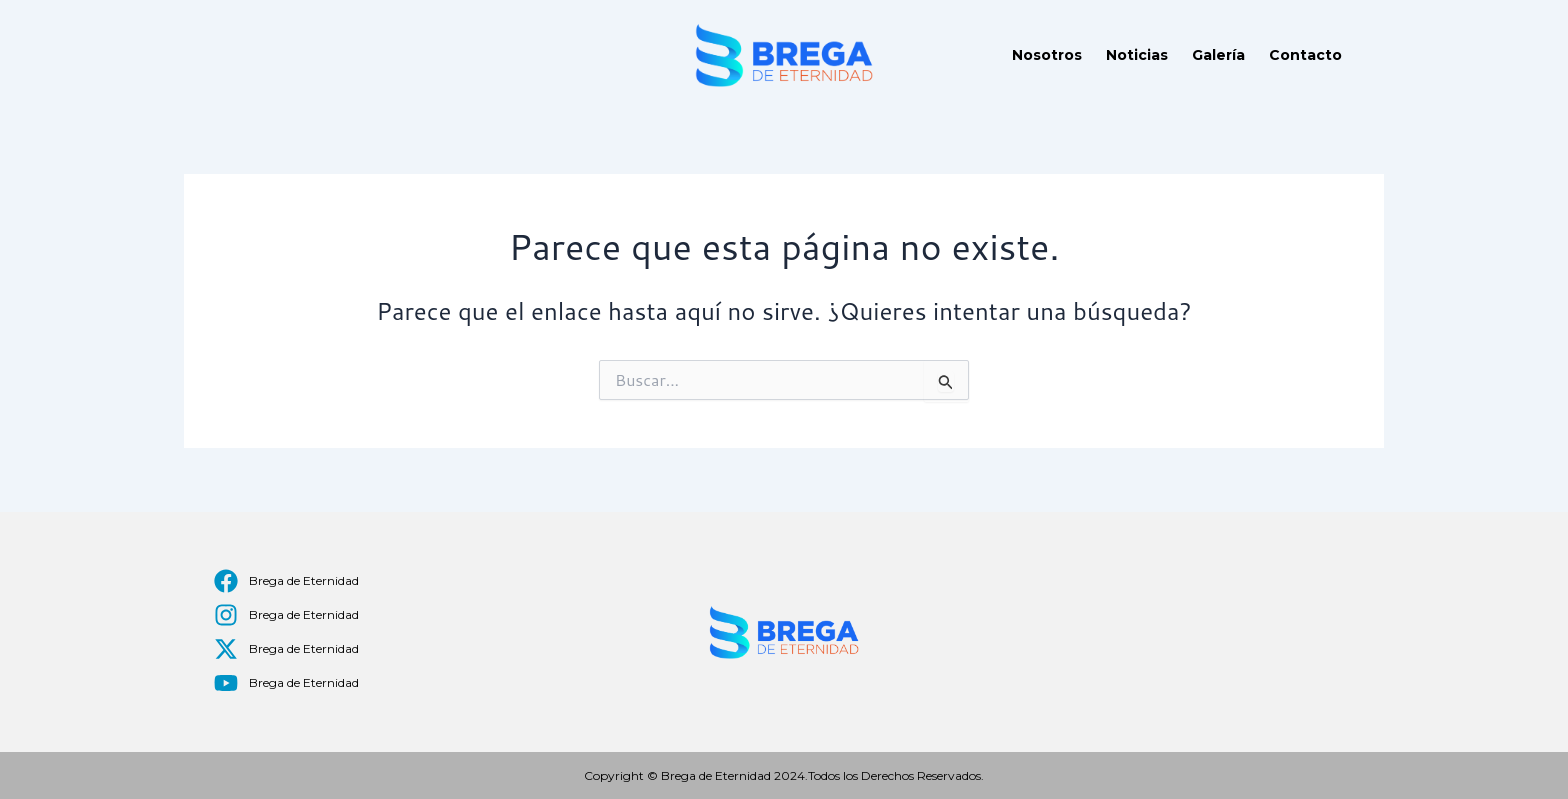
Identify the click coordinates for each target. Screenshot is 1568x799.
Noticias (1137, 55)
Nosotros (1047, 55)
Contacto (1305, 55)
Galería (1218, 55)
